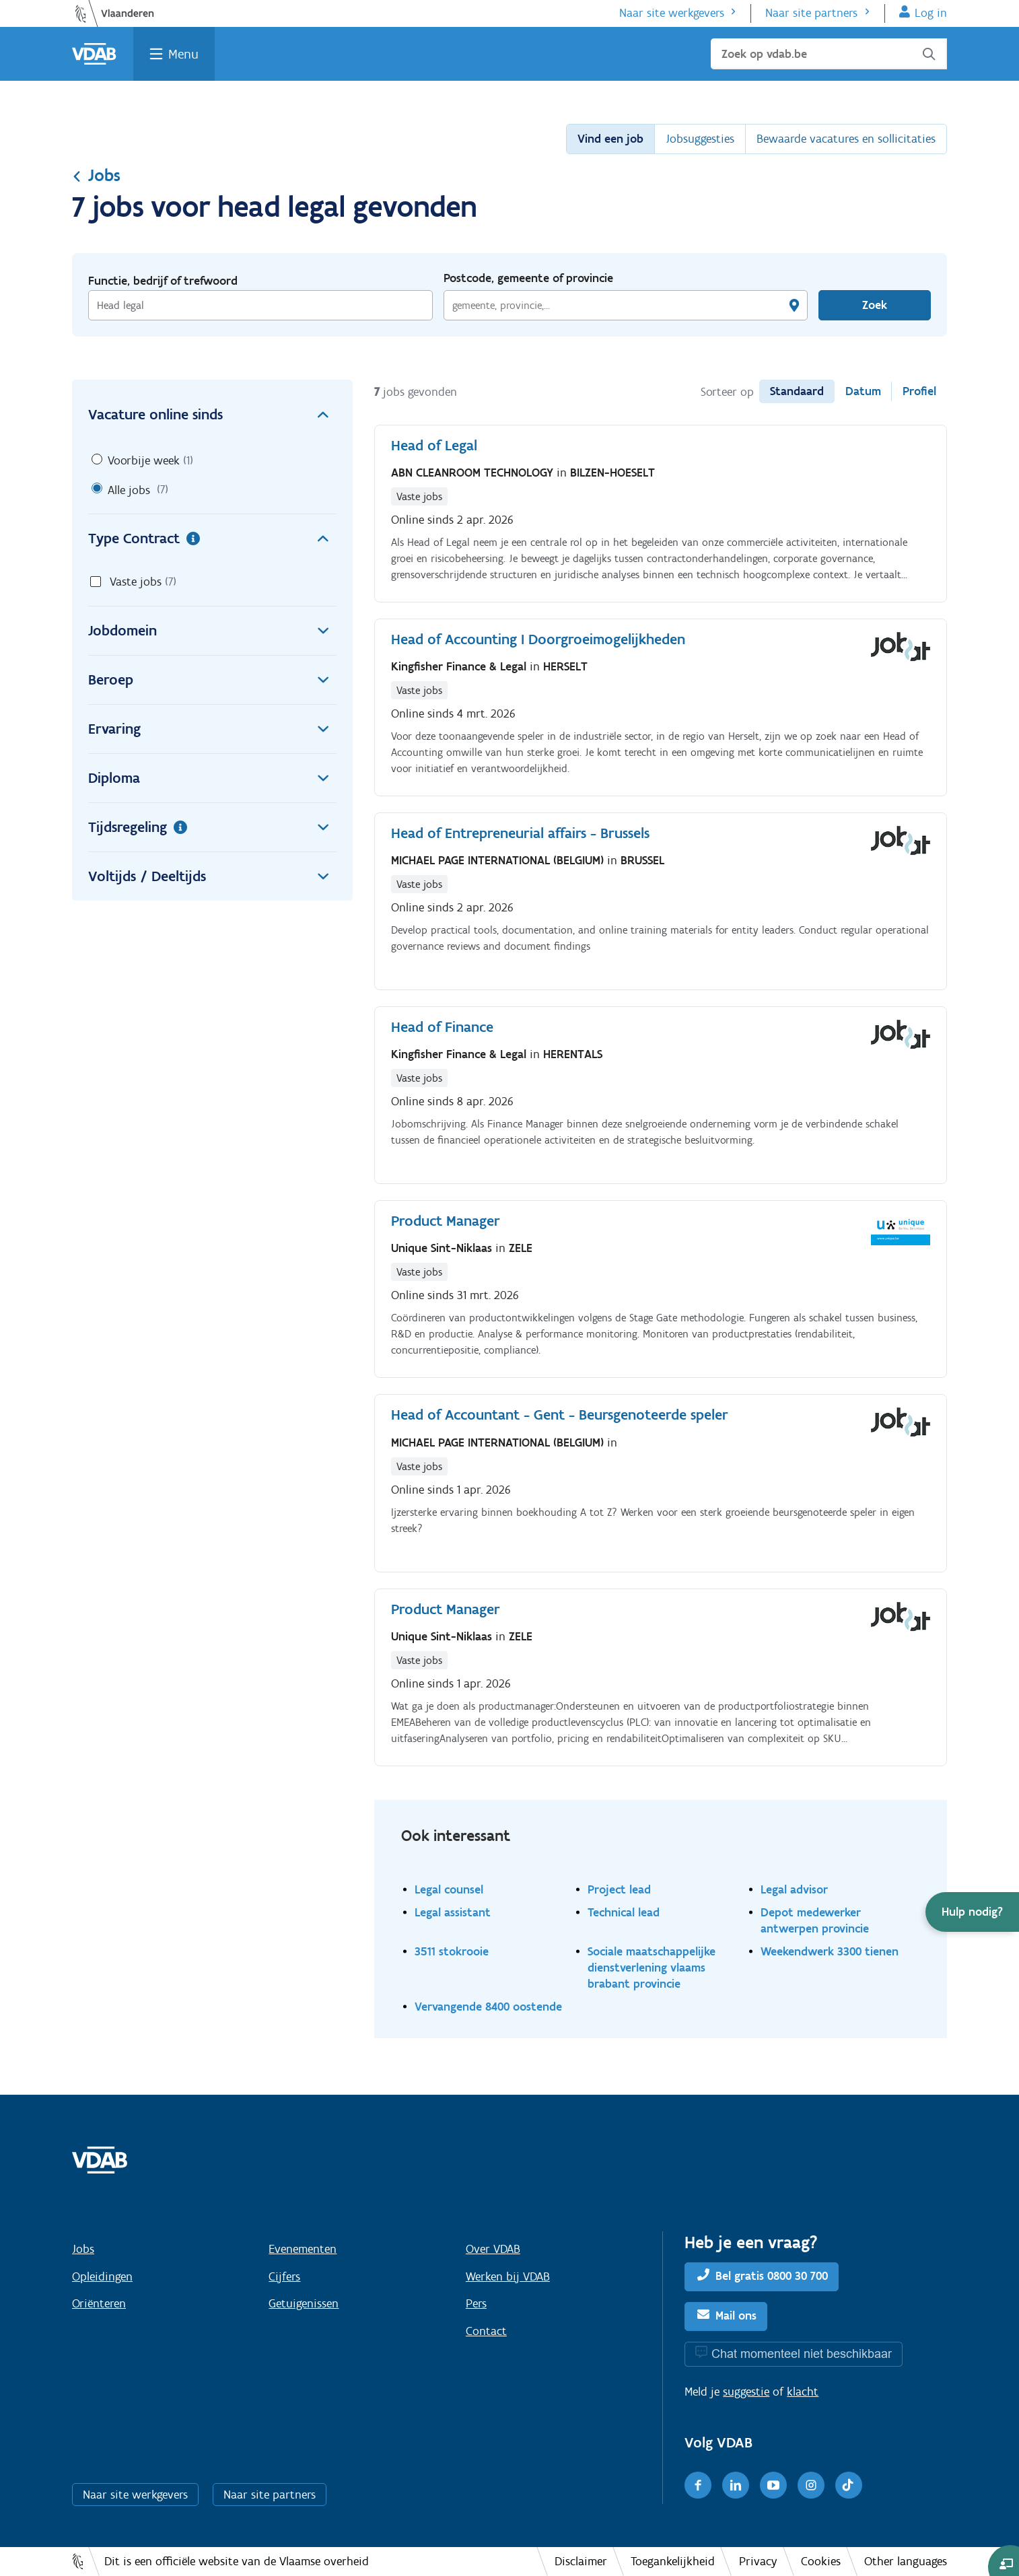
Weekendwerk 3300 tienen (830, 1951)
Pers (476, 2303)
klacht (802, 2391)
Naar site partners (811, 12)
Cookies (821, 2561)
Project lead (619, 1889)
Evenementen (303, 2248)
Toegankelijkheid (673, 2561)
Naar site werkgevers (671, 12)
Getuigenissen (304, 2303)
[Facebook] (697, 2485)
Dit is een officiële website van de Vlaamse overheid (236, 2561)
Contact (486, 2331)
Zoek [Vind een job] (874, 305)
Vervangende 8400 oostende (488, 2006)
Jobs (96, 175)
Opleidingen (102, 2276)
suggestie (746, 2391)
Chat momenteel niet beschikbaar (801, 2353)
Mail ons (736, 2315)
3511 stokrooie (452, 1951)
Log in (931, 12)
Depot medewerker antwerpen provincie (815, 1920)
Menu (183, 54)
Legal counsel (449, 1889)
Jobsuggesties (700, 138)
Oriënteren (99, 2303)
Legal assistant (453, 1912)
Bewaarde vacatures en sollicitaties (846, 138)
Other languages (905, 2561)
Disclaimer (581, 2561)
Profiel (919, 391)
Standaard (797, 391)
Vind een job (610, 138)
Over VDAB (493, 2248)
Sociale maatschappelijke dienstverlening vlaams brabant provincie (651, 1967)
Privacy (758, 2561)
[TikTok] (848, 2485)
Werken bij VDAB (508, 2276)
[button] (972, 1912)
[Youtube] (773, 2485)
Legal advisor (794, 1889)
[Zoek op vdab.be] (829, 53)
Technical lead (624, 1912)
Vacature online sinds (212, 414)
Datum (863, 391)
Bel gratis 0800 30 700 (771, 2275)
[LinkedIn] (735, 2485)
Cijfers (284, 2276)
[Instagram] (811, 2485)
